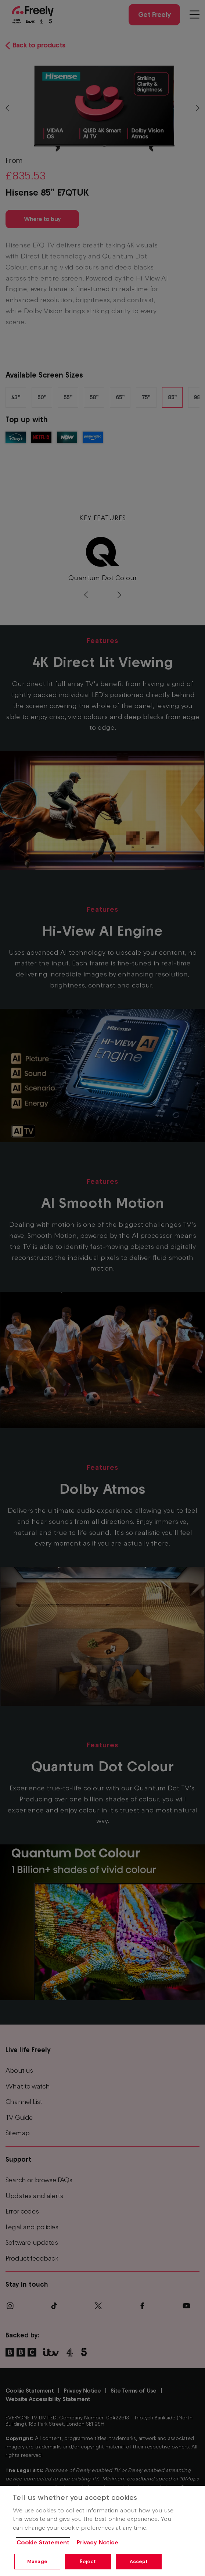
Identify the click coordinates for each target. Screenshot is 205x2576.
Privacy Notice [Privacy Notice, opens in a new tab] (97, 2542)
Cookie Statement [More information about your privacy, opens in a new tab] (43, 2542)
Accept (139, 2561)
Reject (88, 2561)
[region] (102, 2531)
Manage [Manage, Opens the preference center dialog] (37, 2561)
